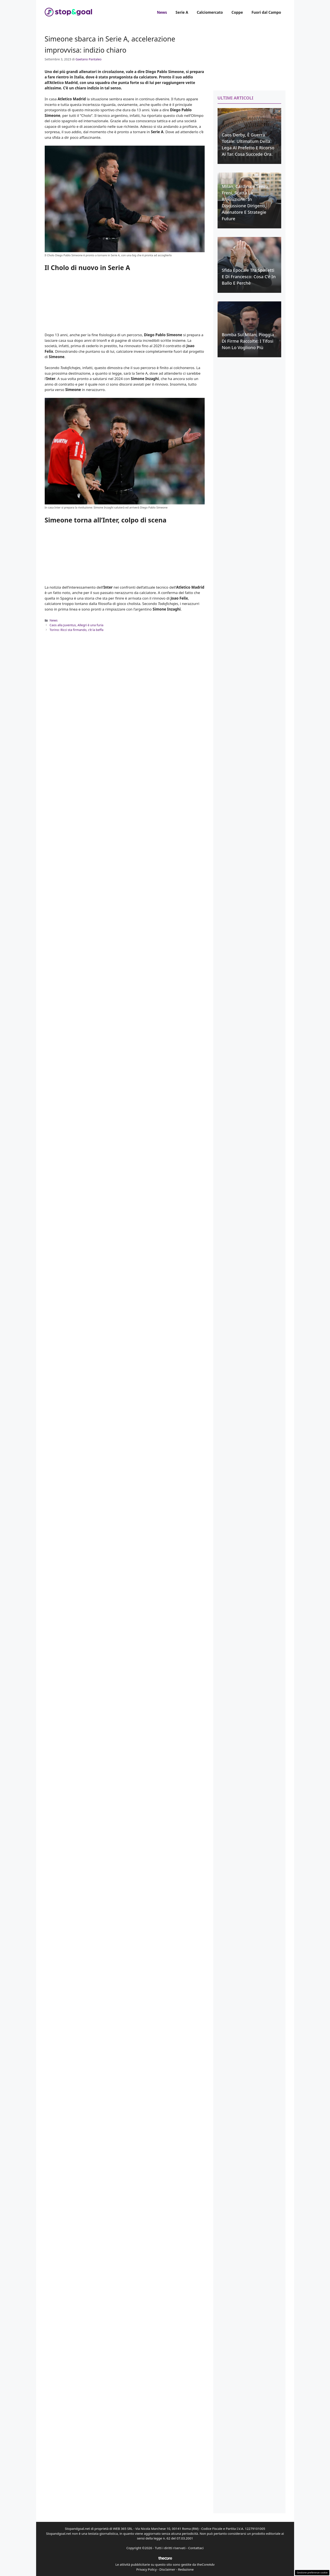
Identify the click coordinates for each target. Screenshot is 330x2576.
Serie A (182, 12)
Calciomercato (210, 12)
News (162, 12)
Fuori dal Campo (266, 12)
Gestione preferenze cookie (312, 2572)
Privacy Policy (146, 2569)
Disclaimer (167, 2569)
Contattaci (196, 2548)
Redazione (186, 2569)
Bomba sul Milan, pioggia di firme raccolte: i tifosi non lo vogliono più (248, 341)
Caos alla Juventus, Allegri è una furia (76, 625)
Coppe (237, 12)
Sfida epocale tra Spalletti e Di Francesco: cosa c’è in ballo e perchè (249, 276)
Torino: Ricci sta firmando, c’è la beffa (77, 630)
